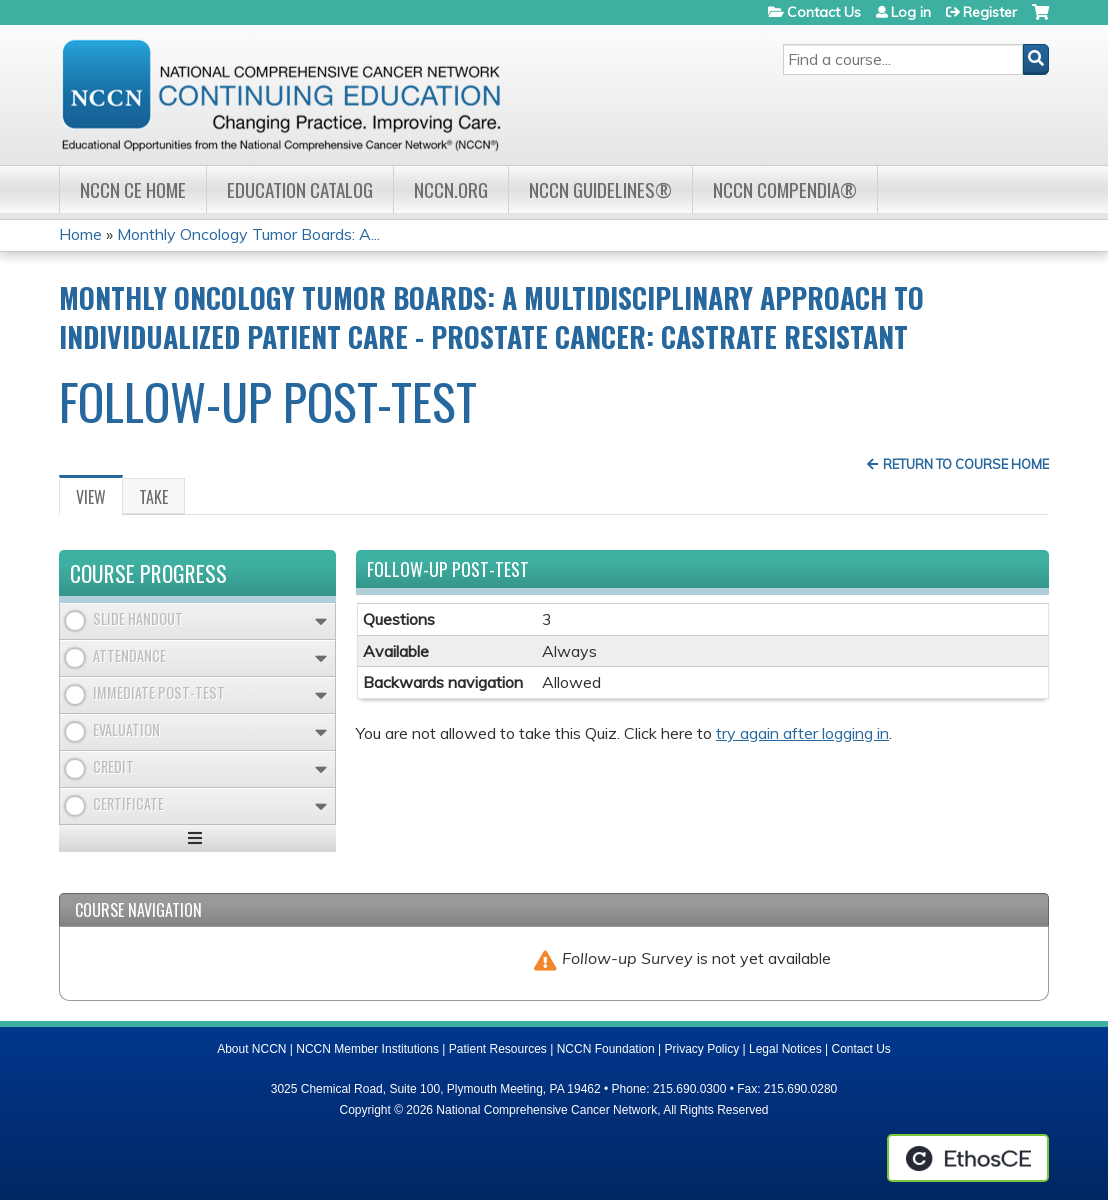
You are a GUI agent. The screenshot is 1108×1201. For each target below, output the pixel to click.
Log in (911, 12)
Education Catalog (300, 189)
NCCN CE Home (133, 189)
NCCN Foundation (606, 1049)
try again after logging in (802, 733)
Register (990, 12)
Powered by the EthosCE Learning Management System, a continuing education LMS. (968, 1158)
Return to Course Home (966, 464)
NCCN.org (451, 189)
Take (153, 497)
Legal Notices (785, 1049)
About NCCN (251, 1049)
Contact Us (824, 12)
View (99, 500)
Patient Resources (498, 1049)
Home (80, 234)
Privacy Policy (702, 1049)
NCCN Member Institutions (367, 1049)
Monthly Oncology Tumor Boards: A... (248, 234)
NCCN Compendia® (785, 189)
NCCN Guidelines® (600, 189)
